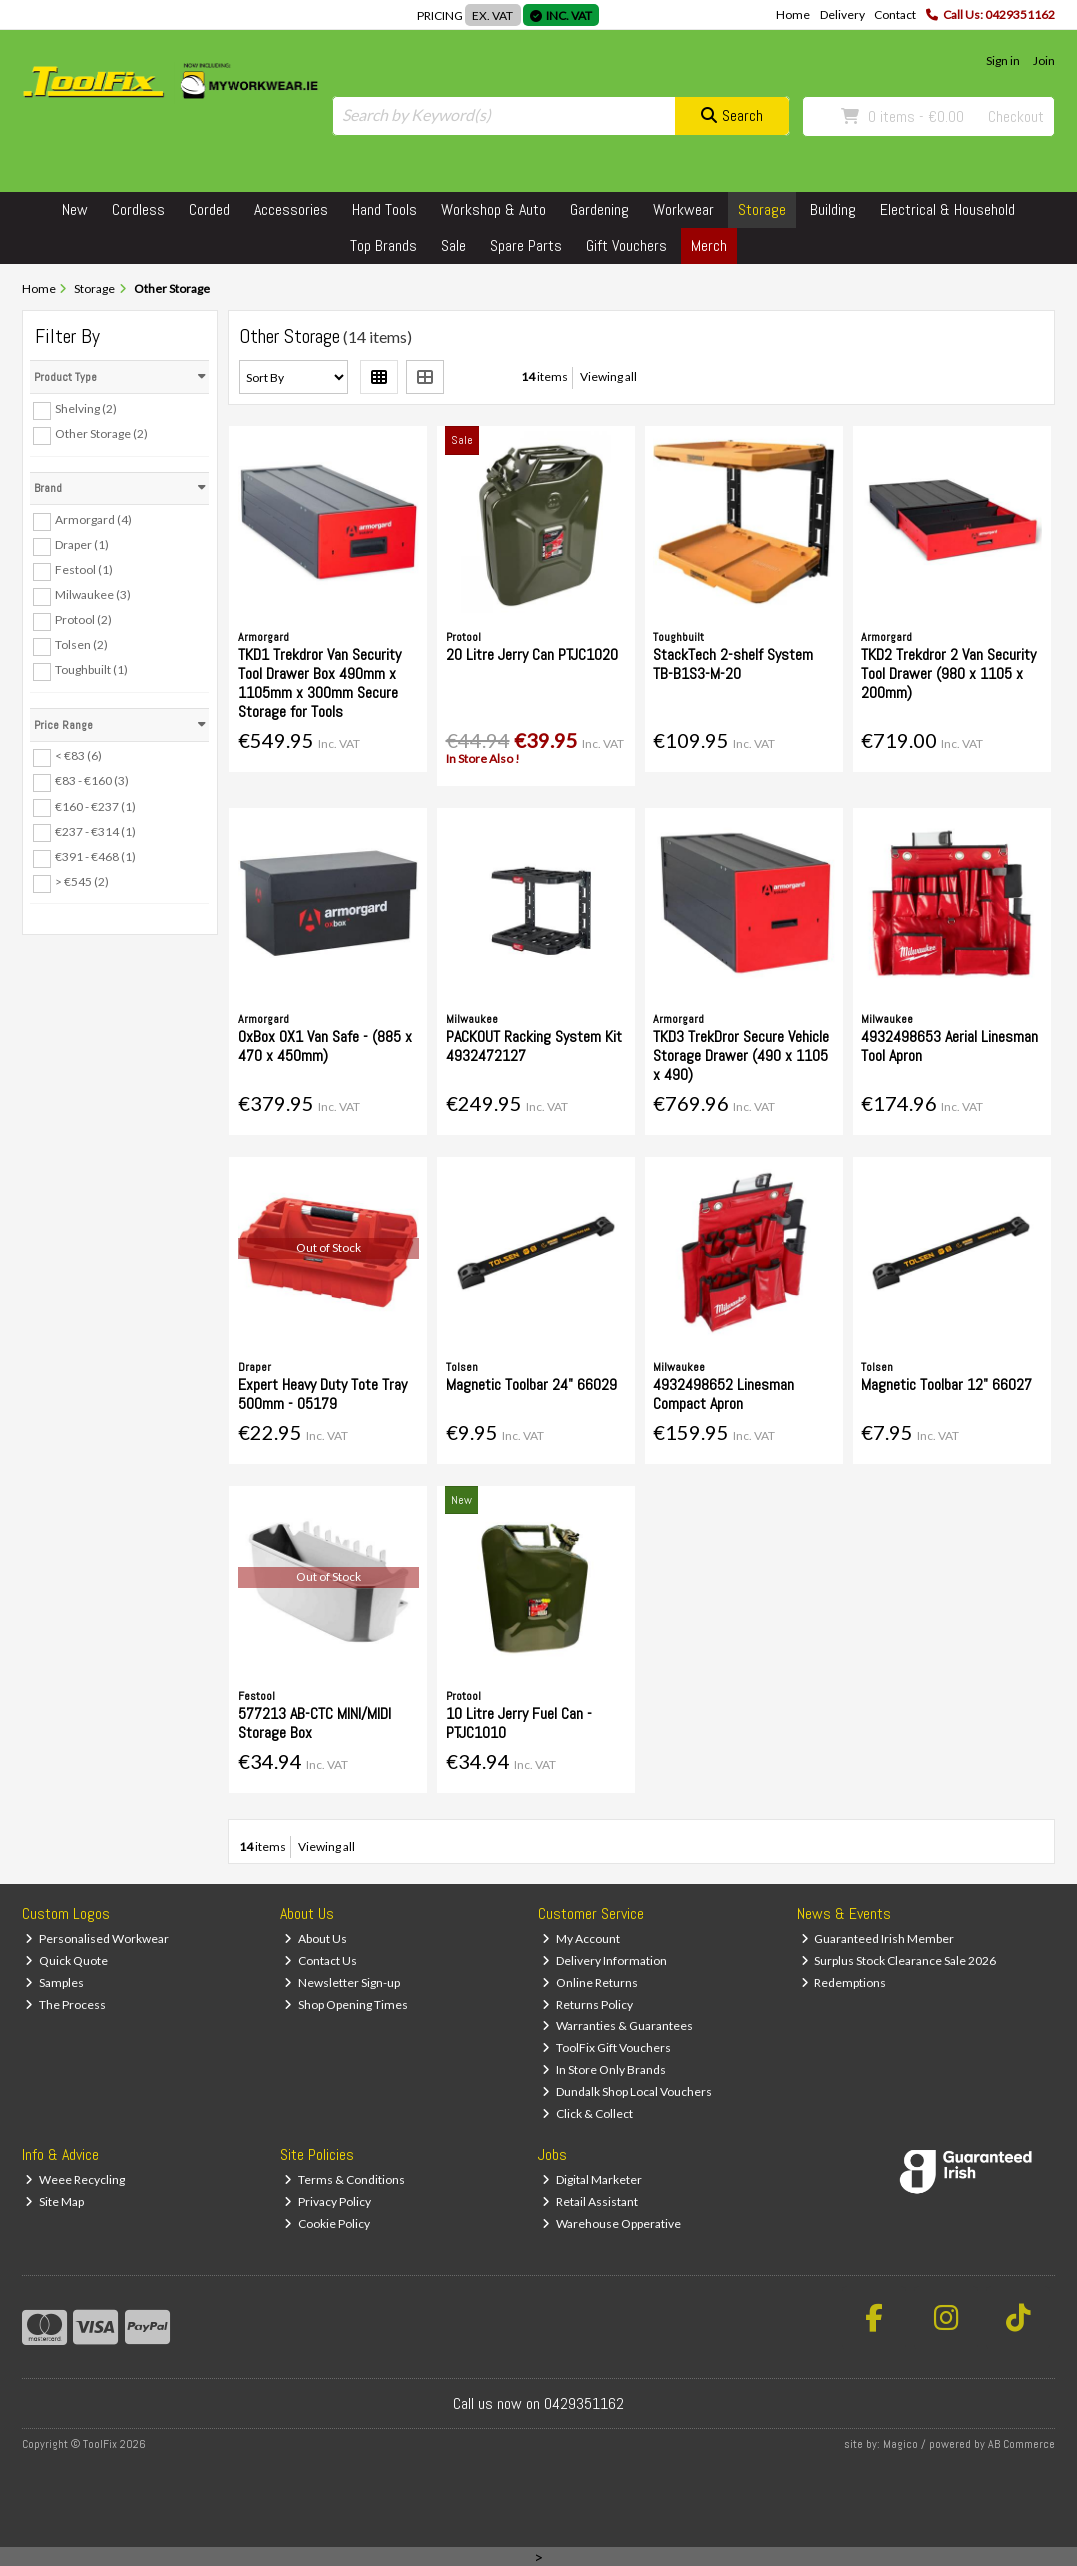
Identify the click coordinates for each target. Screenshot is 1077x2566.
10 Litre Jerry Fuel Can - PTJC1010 (519, 1723)
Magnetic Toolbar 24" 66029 (531, 1384)
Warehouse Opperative (611, 2223)
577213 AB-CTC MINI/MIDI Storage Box (314, 1723)
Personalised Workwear (97, 1938)
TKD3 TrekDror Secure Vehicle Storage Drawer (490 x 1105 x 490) (741, 1055)
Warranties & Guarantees (617, 2025)
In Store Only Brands (604, 2069)
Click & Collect (587, 2113)
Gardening (599, 209)
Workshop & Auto (493, 209)
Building (833, 209)
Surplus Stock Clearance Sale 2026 (899, 1960)
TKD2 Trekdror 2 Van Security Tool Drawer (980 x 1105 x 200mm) (948, 673)
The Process (65, 2004)
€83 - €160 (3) (92, 780)
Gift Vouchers (626, 245)
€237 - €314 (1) (95, 830)
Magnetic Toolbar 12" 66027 (946, 1384)
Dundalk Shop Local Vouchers (627, 2091)
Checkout (1016, 116)
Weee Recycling (75, 2179)
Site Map (54, 2201)
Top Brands (383, 245)
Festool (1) (84, 569)
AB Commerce (1021, 2444)
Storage (762, 209)
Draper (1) (82, 544)
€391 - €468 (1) (95, 856)
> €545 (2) (82, 881)
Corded (209, 209)
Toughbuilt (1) (91, 669)
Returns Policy (587, 2004)
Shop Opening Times (346, 2004)
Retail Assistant (590, 2201)
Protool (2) (83, 619)
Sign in (1003, 60)
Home (793, 14)
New (75, 209)
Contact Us (320, 1960)
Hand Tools (384, 209)
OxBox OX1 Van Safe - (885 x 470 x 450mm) (325, 1046)
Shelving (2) (86, 408)
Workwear (683, 209)
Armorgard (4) (93, 519)
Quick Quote (66, 1960)
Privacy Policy (327, 2201)
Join (1044, 60)
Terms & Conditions (344, 2179)
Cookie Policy (327, 2223)
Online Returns (590, 1982)
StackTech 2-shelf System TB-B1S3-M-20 (733, 664)
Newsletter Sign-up (342, 1982)
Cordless (138, 209)
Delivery (842, 14)
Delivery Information (604, 1960)
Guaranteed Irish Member (878, 1938)
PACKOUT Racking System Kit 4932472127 (534, 1046)
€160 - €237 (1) (95, 805)
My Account (581, 1938)
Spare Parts (526, 245)
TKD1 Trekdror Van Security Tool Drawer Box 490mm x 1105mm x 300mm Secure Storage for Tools (319, 683)
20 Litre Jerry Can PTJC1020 (532, 654)
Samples (54, 1982)
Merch (709, 245)
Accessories (291, 209)
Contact (895, 14)
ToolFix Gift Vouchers (606, 2047)
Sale (453, 245)
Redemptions (844, 1982)
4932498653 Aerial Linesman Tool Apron (949, 1046)
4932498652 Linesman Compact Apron (723, 1394)
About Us (315, 1938)
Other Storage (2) (101, 433)
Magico (900, 2444)
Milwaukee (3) (93, 594)
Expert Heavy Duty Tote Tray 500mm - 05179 (322, 1394)
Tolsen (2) (81, 644)
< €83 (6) (78, 755)
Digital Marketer (592, 2179)
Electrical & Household (947, 209)
